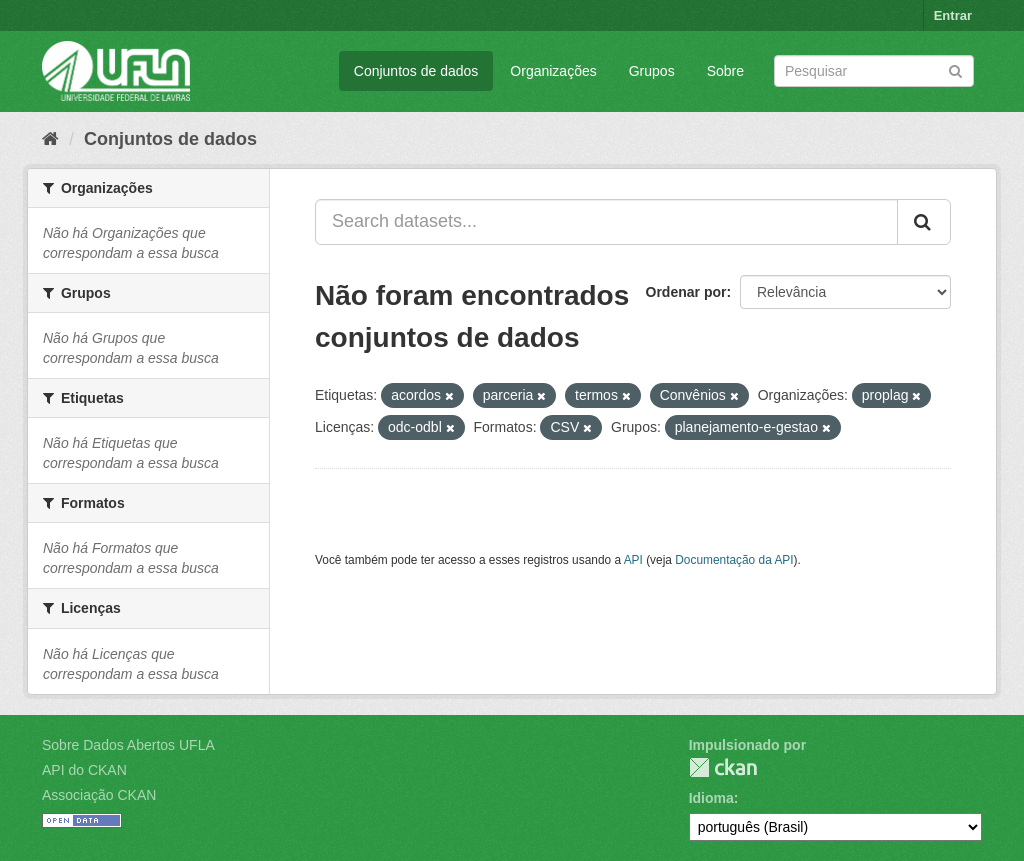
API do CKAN (84, 770)
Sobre (725, 71)
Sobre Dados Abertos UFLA (128, 745)
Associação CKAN (99, 795)
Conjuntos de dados (416, 71)
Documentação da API (734, 560)
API (633, 560)
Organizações (553, 71)
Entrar (953, 15)
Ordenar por (686, 292)
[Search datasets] (874, 71)
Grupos (652, 71)
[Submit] (955, 69)
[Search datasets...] (606, 222)
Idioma (711, 798)
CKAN (723, 767)
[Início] (50, 139)
